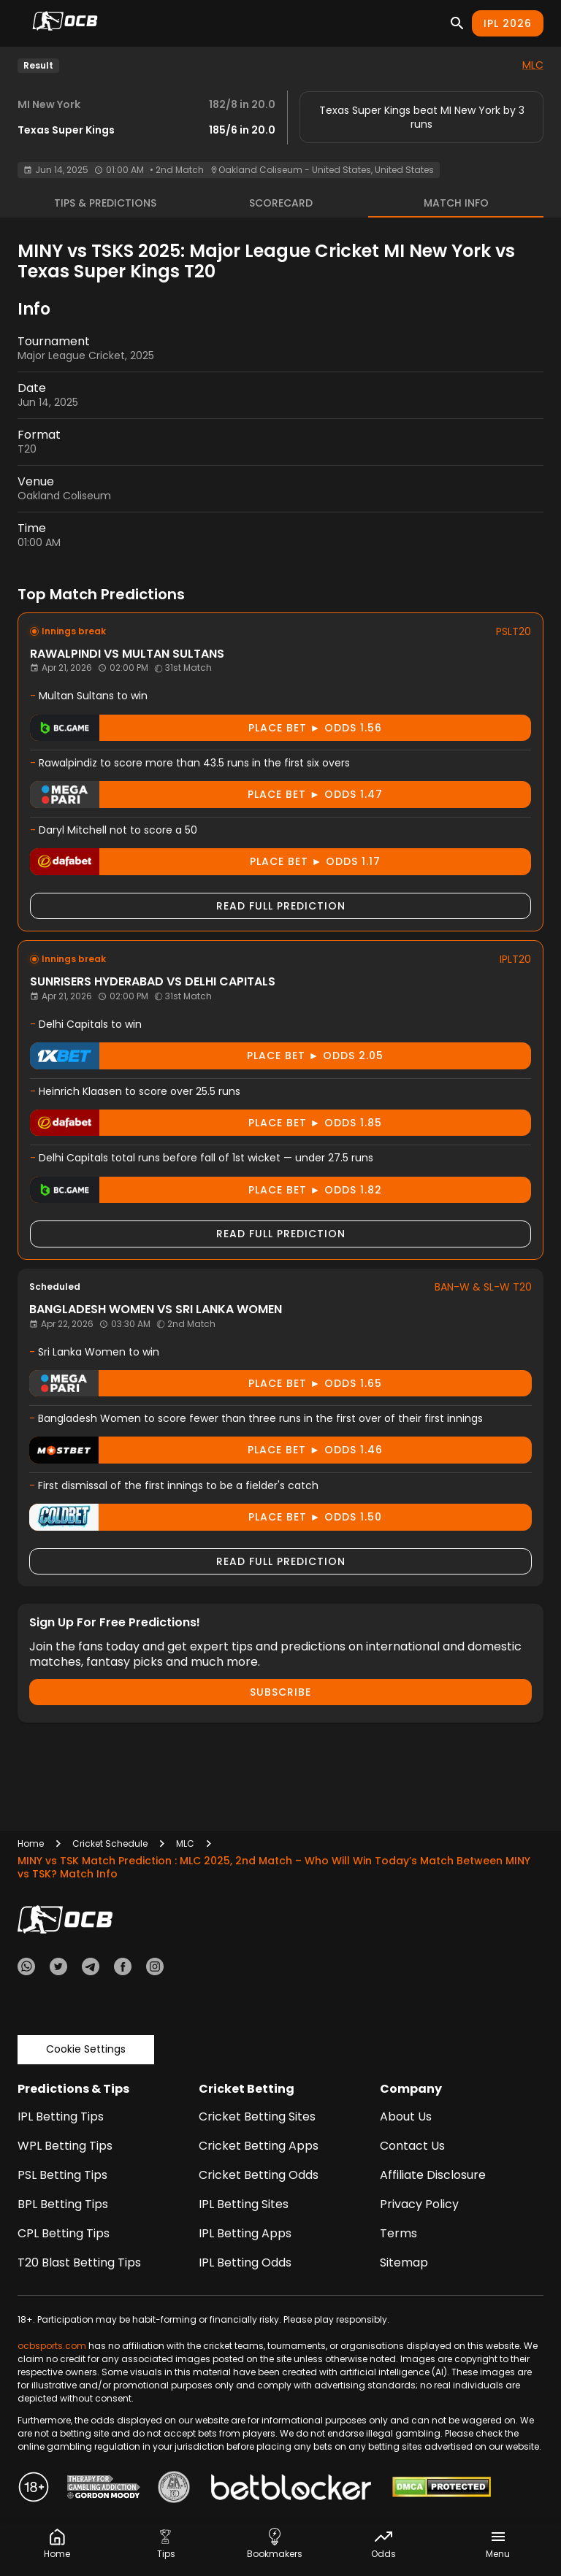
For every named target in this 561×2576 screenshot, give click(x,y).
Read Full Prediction (281, 906)
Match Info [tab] (456, 203)
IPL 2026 (508, 23)
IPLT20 (515, 959)
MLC (532, 65)
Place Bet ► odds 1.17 (205, 861)
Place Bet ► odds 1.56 (206, 728)
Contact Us (412, 2145)
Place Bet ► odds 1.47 (206, 794)
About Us (406, 2116)
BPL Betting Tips (63, 2204)
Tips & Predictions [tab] (105, 203)
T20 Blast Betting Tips (79, 2262)
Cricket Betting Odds (258, 2174)
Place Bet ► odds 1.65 (205, 1383)
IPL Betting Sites (244, 2204)
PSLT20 (513, 631)
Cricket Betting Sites (257, 2116)
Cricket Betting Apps (258, 2145)
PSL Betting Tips (62, 2174)
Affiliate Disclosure (433, 2174)
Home (31, 1843)
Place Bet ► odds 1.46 (206, 1450)
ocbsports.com (52, 2345)
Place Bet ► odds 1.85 (206, 1123)
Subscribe (280, 1692)
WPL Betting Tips (65, 2145)
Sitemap (404, 2262)
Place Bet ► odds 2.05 (206, 1055)
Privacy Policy (419, 2204)
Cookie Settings (86, 2049)
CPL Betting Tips (64, 2233)
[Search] (457, 23)
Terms (398, 2233)
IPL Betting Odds (245, 2262)
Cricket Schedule (110, 1843)
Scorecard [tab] (281, 203)
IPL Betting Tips (61, 2116)
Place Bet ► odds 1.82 (206, 1190)
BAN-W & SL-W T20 (483, 1286)
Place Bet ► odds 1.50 (205, 1517)
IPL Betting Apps (245, 2233)
